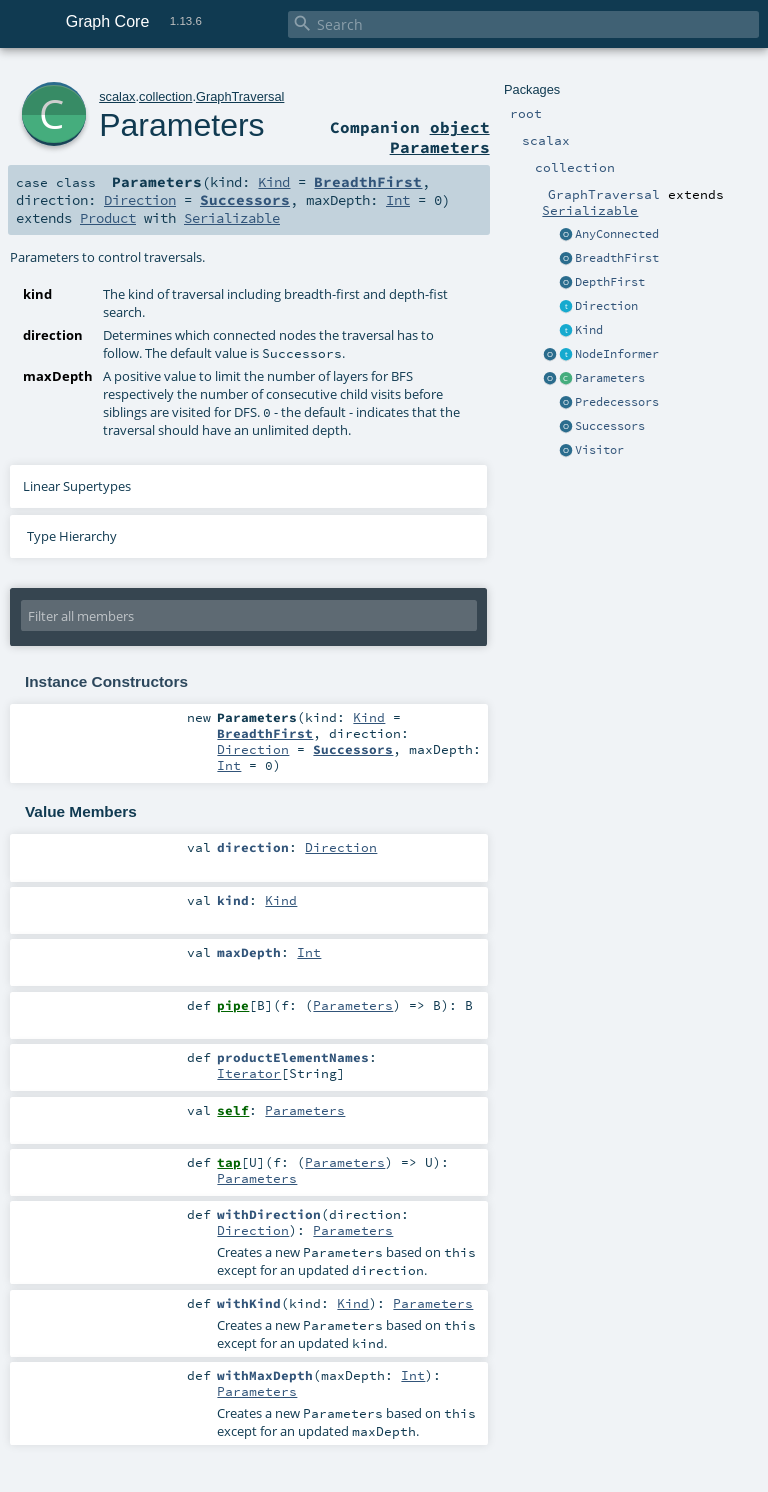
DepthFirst (610, 282)
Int (398, 200)
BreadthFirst (617, 258)
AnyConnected (617, 234)
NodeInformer (617, 354)
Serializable (590, 210)
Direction (606, 306)
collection (165, 96)
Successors (610, 426)
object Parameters (440, 137)
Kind (589, 330)
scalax (117, 96)
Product (108, 218)
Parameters (610, 378)
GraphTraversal (240, 96)
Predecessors (617, 402)
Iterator (249, 1073)
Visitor (599, 450)
